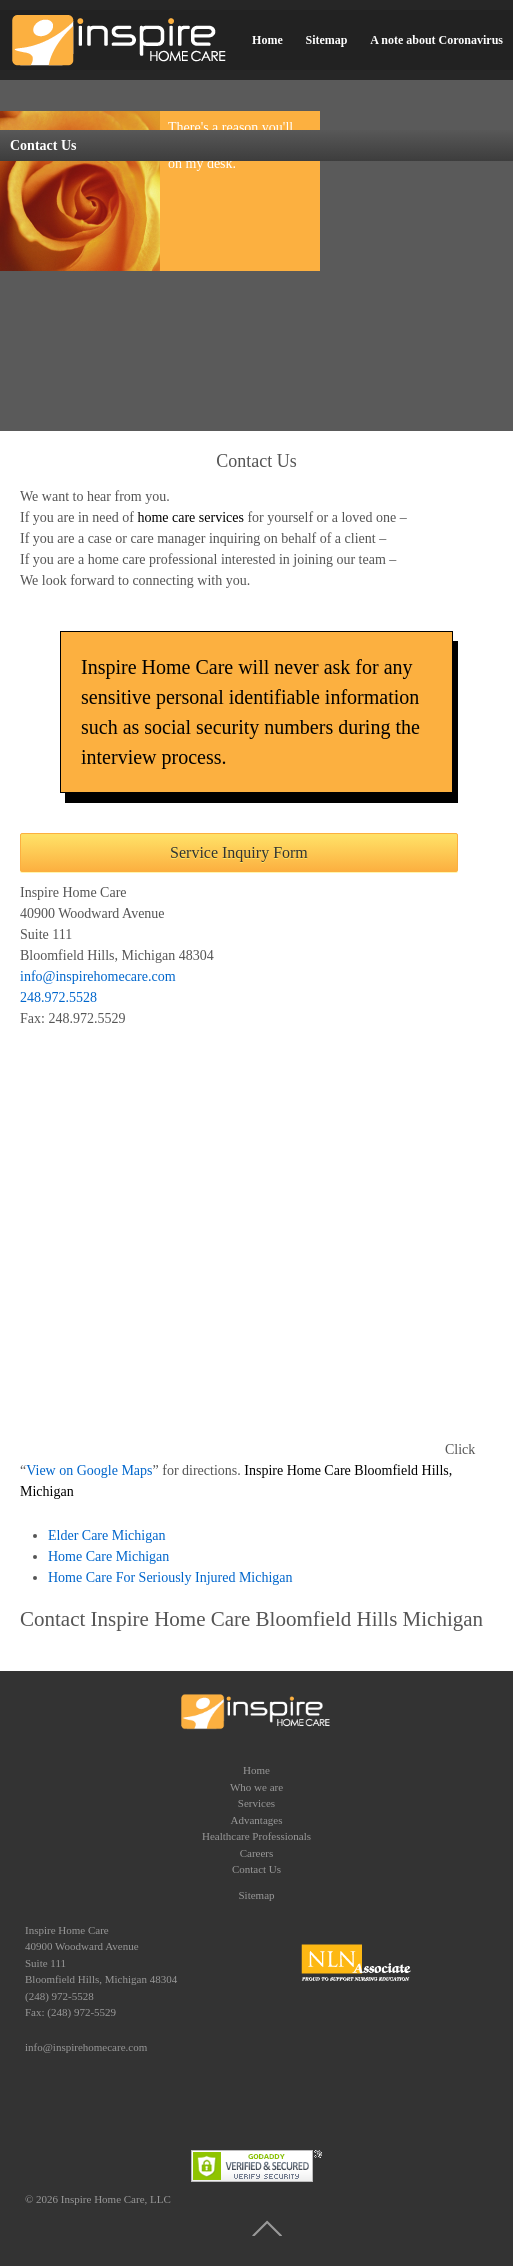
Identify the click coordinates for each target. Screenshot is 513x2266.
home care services (190, 517)
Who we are (256, 1787)
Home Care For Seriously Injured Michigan (172, 1577)
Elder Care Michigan (106, 1535)
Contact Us (256, 1869)
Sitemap (326, 40)
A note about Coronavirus (436, 40)
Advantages (257, 1820)
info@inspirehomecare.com (98, 976)
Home (267, 40)
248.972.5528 (58, 997)
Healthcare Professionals (256, 1836)
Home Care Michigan (108, 1556)
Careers (257, 1853)
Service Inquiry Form (239, 852)
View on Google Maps (89, 1470)
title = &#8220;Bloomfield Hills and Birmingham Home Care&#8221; (232, 1241)
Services (256, 1803)
